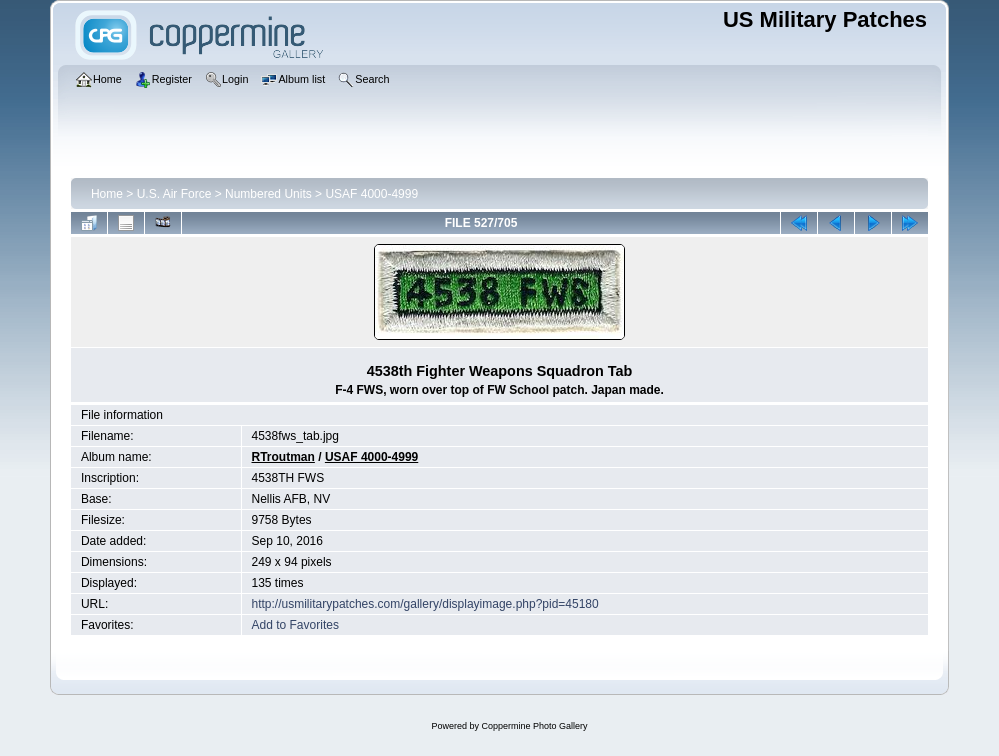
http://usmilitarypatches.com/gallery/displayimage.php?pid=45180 (425, 604)
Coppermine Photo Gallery (534, 726)
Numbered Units (268, 194)
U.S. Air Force (174, 194)
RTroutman (283, 457)
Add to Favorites (295, 625)
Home (107, 194)
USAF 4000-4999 (371, 194)
